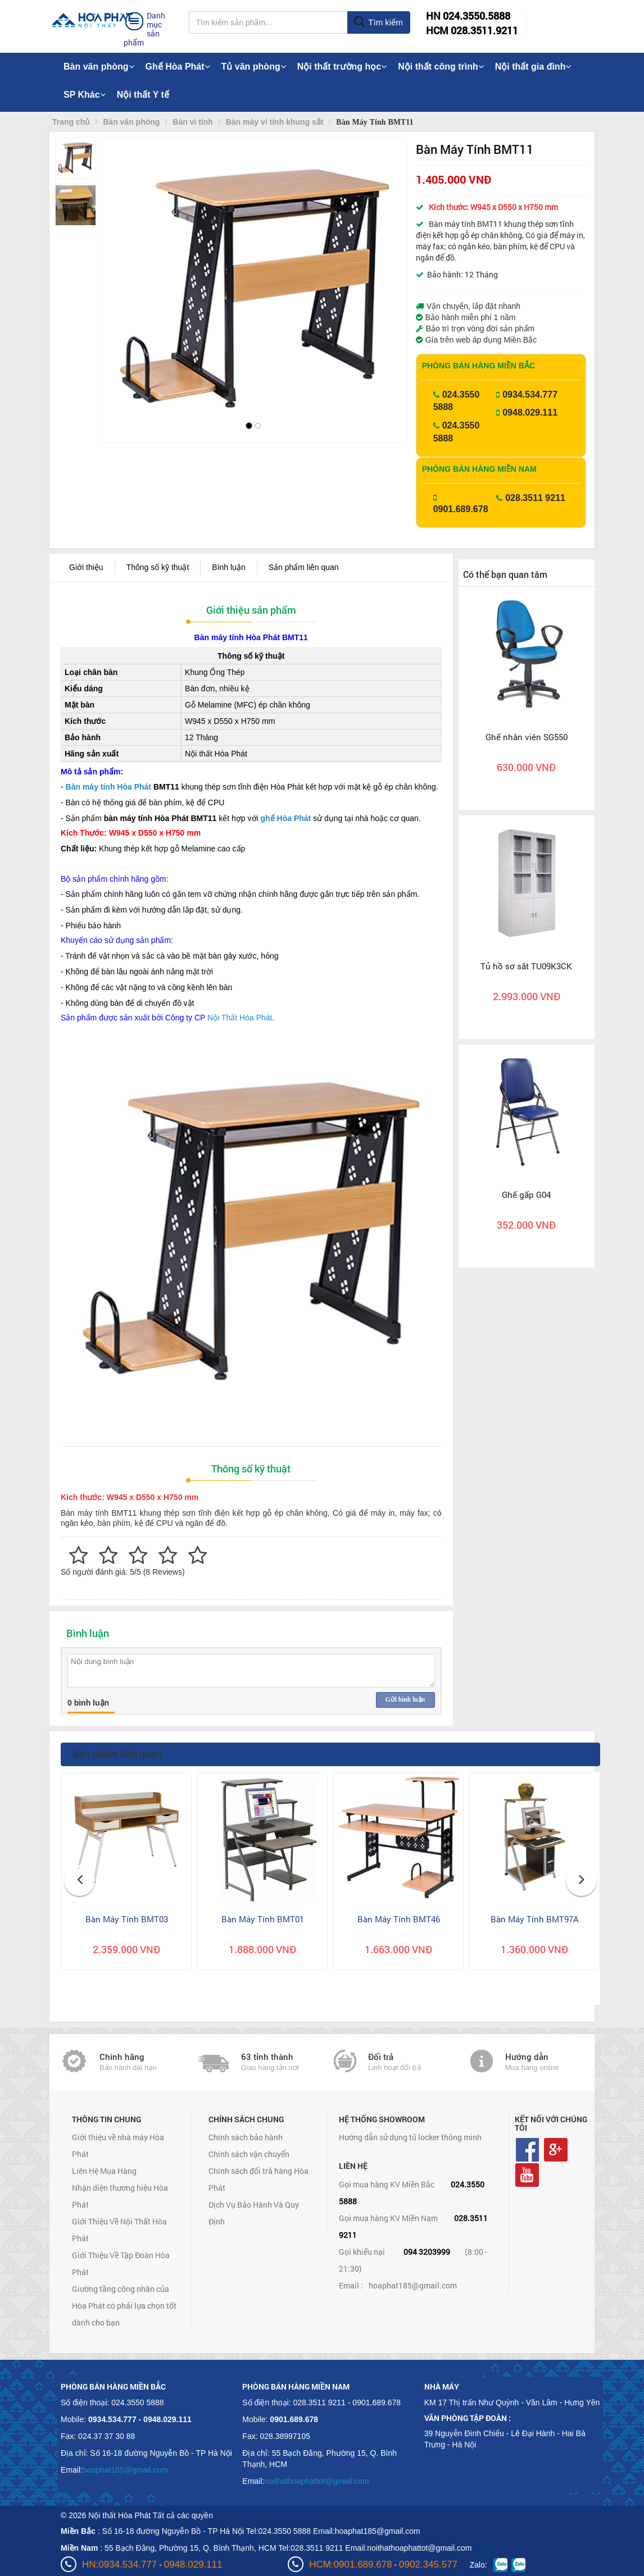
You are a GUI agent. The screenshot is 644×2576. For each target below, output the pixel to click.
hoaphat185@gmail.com (413, 2285)
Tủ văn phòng (253, 66)
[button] (120, 275)
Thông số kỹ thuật (157, 567)
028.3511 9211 (535, 498)
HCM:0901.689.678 (350, 2564)
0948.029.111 (529, 412)
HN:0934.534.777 (119, 2564)
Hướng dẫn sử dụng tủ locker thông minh (410, 2137)
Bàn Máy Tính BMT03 (126, 1919)
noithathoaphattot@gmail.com (316, 2481)
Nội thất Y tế (143, 94)
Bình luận (228, 567)
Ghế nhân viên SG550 (527, 736)
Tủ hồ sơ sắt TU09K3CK (526, 966)
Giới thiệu (86, 567)
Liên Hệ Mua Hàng (104, 2170)
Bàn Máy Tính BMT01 (262, 1919)
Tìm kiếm (377, 22)
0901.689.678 (460, 509)
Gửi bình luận (405, 1699)
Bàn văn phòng (99, 66)
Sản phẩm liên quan (304, 567)
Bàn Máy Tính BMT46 (398, 1919)
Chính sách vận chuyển (248, 2154)
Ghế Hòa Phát (178, 66)
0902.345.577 (428, 2564)
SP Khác (85, 94)
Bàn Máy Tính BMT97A (535, 1919)
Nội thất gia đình (533, 66)
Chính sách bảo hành (245, 2137)
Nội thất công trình (441, 66)
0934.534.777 (529, 394)
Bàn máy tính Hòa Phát (108, 786)
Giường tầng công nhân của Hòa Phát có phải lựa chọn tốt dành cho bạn (124, 2305)
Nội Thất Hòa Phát (239, 1017)
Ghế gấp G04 (526, 1194)
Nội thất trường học (342, 66)
